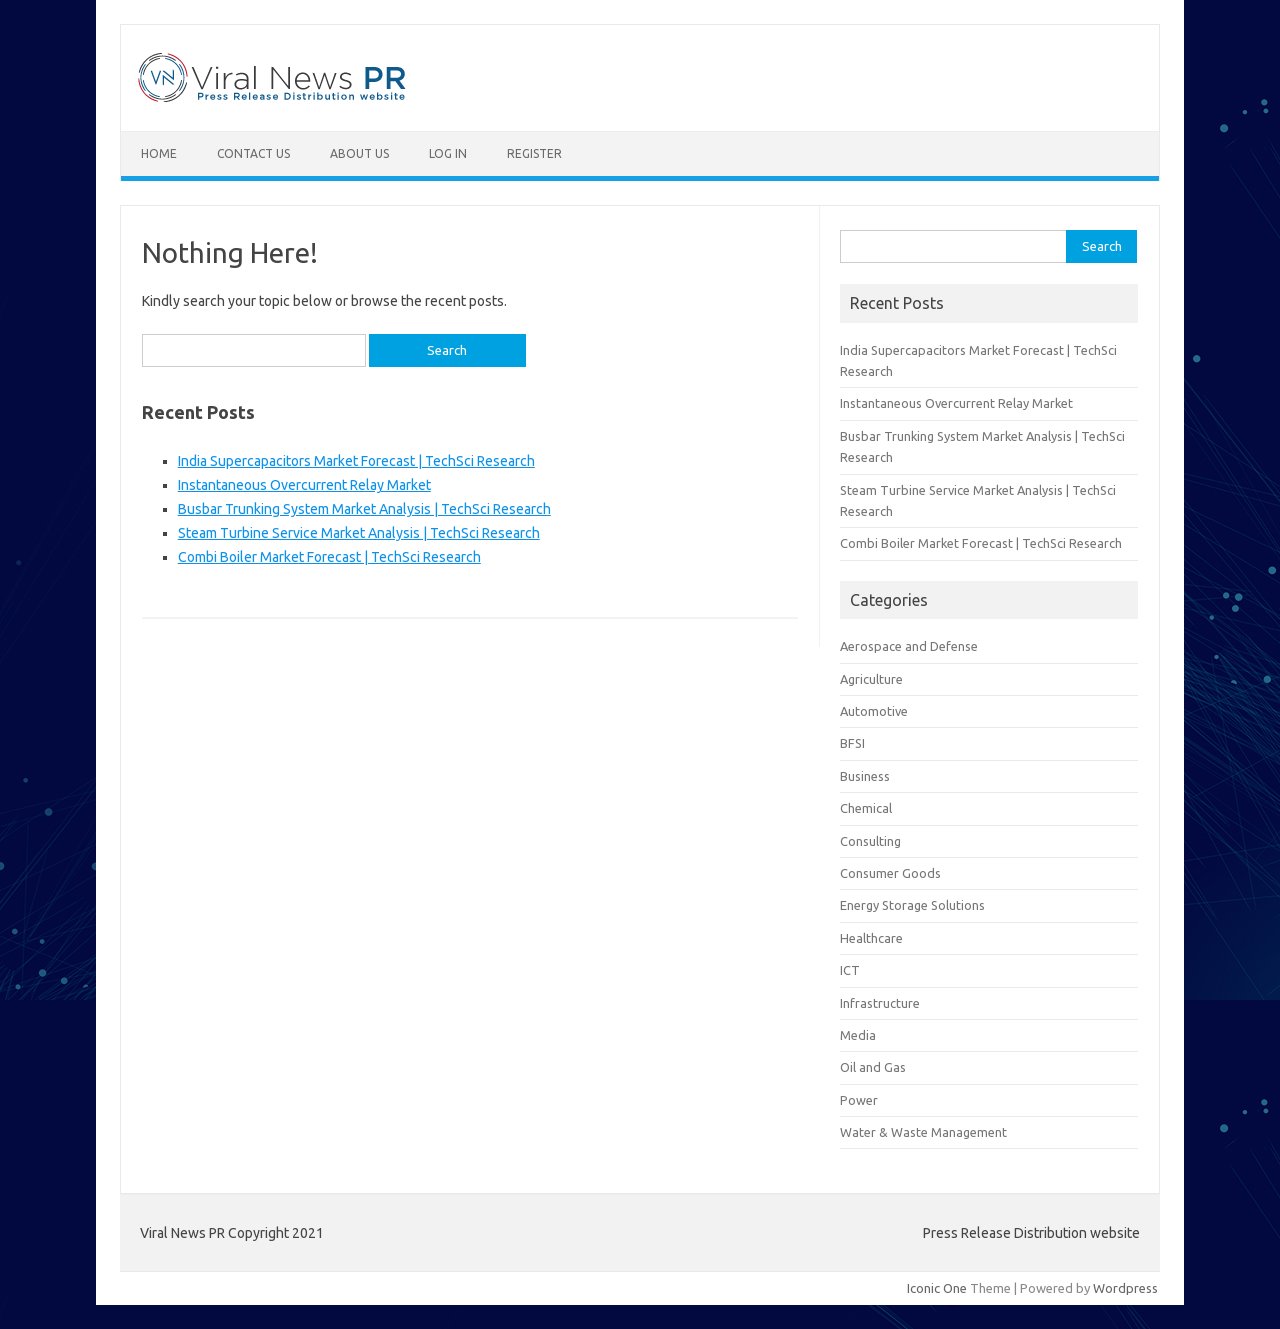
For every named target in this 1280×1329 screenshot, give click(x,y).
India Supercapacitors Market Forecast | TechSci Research (356, 461)
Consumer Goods (890, 873)
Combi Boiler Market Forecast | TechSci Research (329, 557)
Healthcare (871, 938)
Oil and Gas (873, 1067)
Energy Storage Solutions (912, 905)
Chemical (866, 808)
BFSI (852, 743)
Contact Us (253, 153)
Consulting (870, 841)
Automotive (874, 711)
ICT (850, 970)
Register (534, 153)
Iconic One (937, 1288)
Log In (448, 153)
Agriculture (871, 679)
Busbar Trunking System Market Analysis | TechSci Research (364, 509)
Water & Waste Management (923, 1132)
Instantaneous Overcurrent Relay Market (304, 485)
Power (859, 1100)
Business (865, 776)
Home (159, 153)
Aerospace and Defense (909, 646)
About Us (359, 153)
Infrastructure (880, 1003)
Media (858, 1035)
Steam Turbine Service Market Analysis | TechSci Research (359, 533)
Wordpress (1125, 1288)
